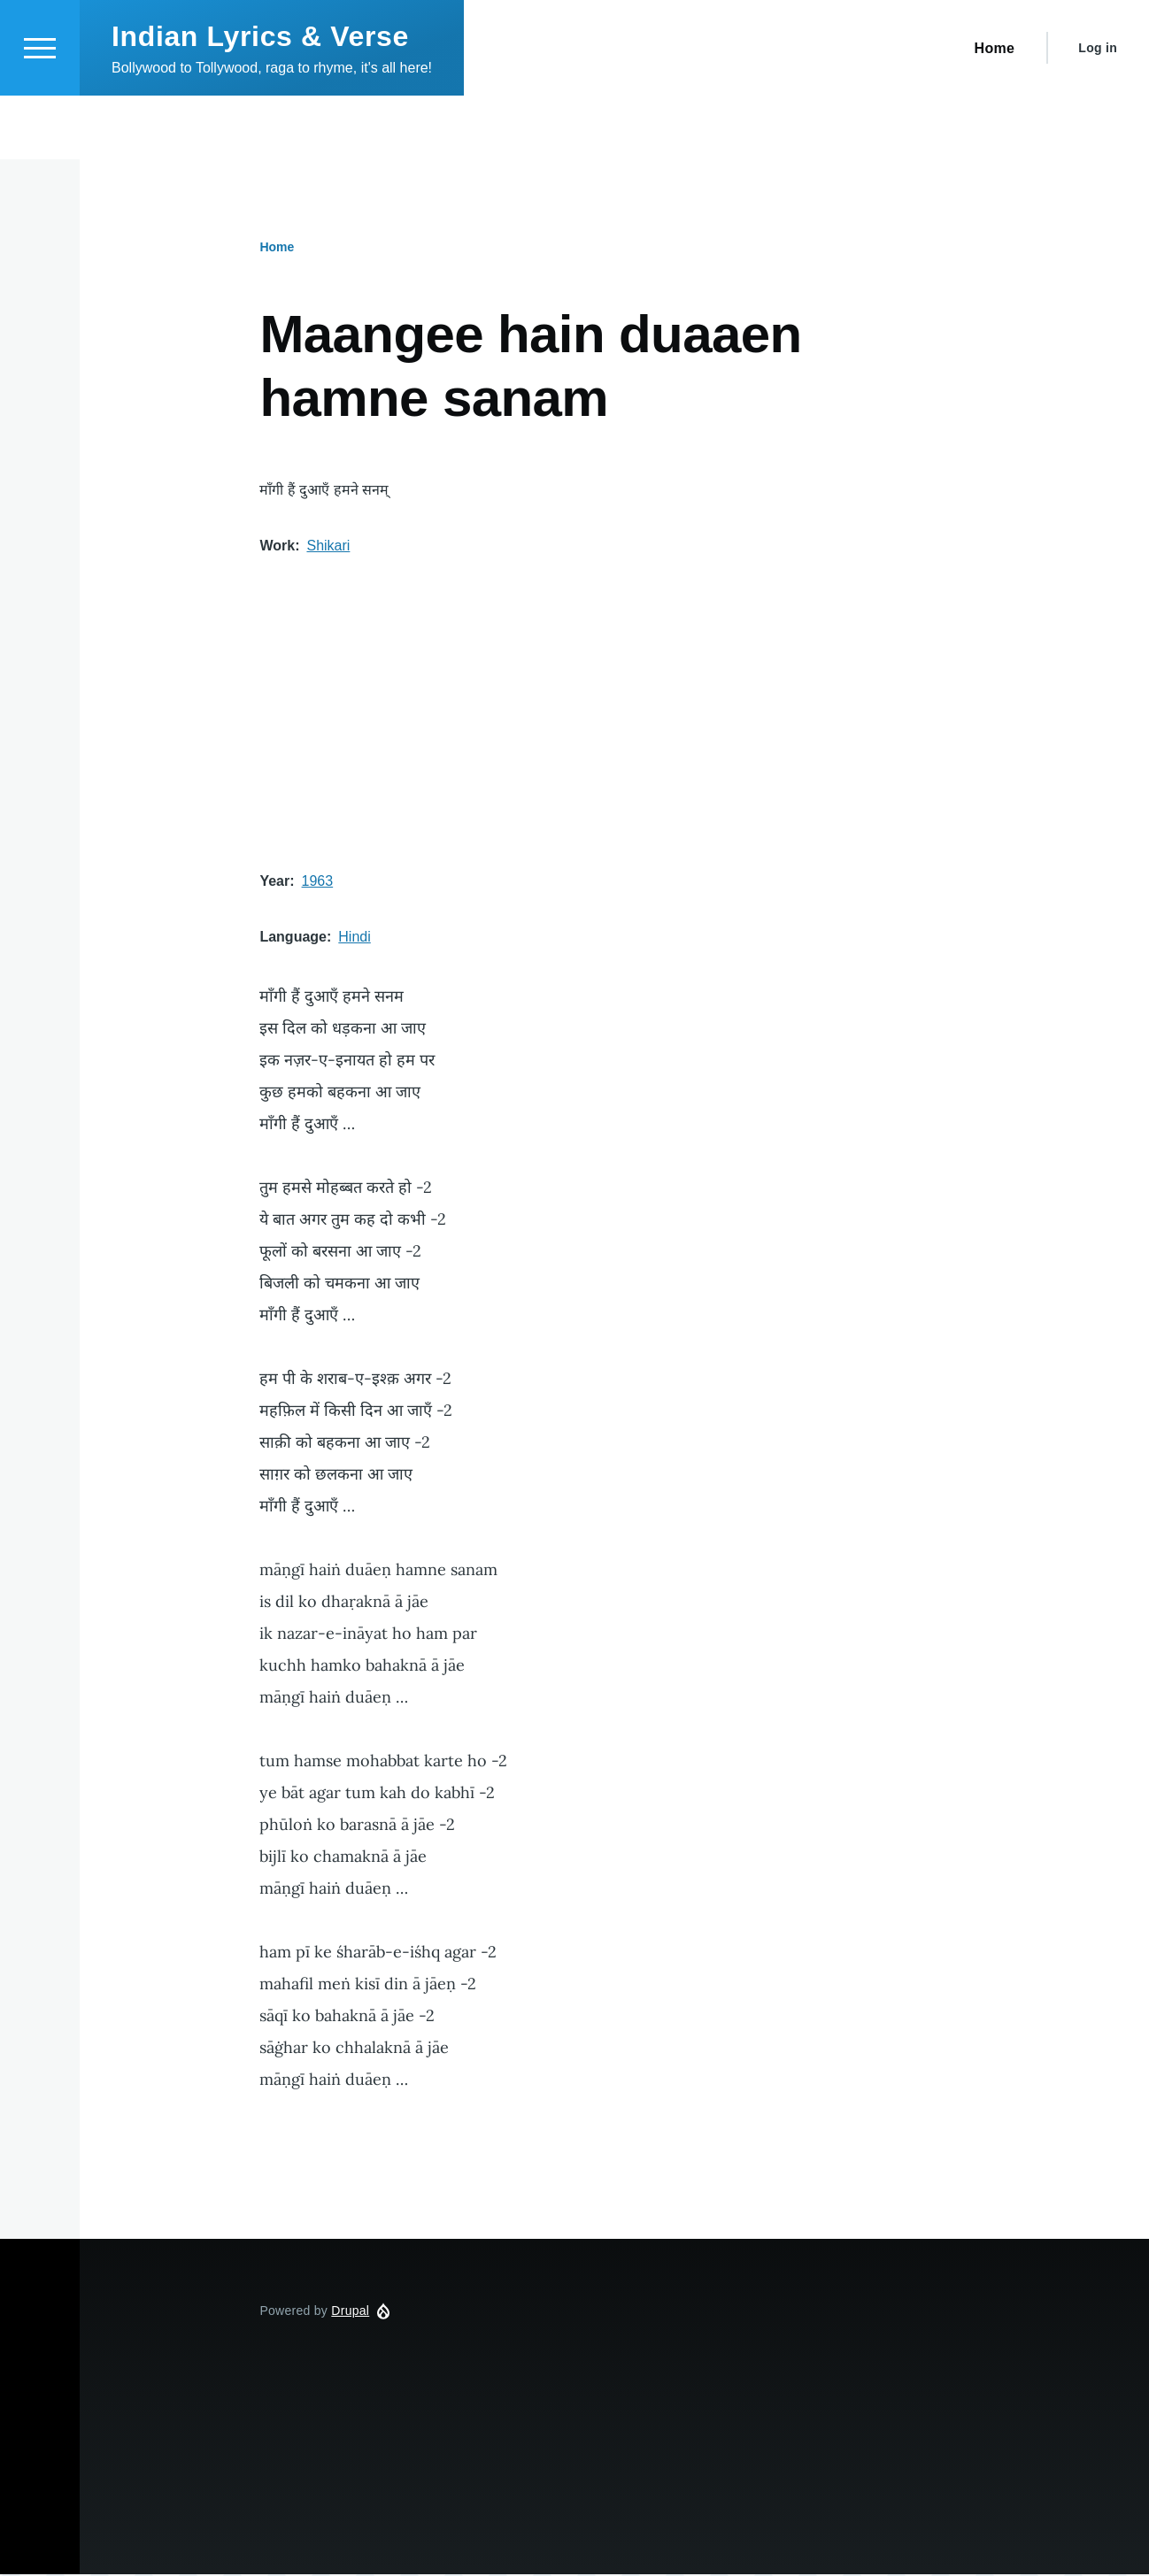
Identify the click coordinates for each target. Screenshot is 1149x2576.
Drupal (350, 2311)
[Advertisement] (614, 714)
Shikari (328, 546)
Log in (1097, 111)
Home (276, 248)
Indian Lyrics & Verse (260, 100)
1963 (318, 881)
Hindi (354, 937)
